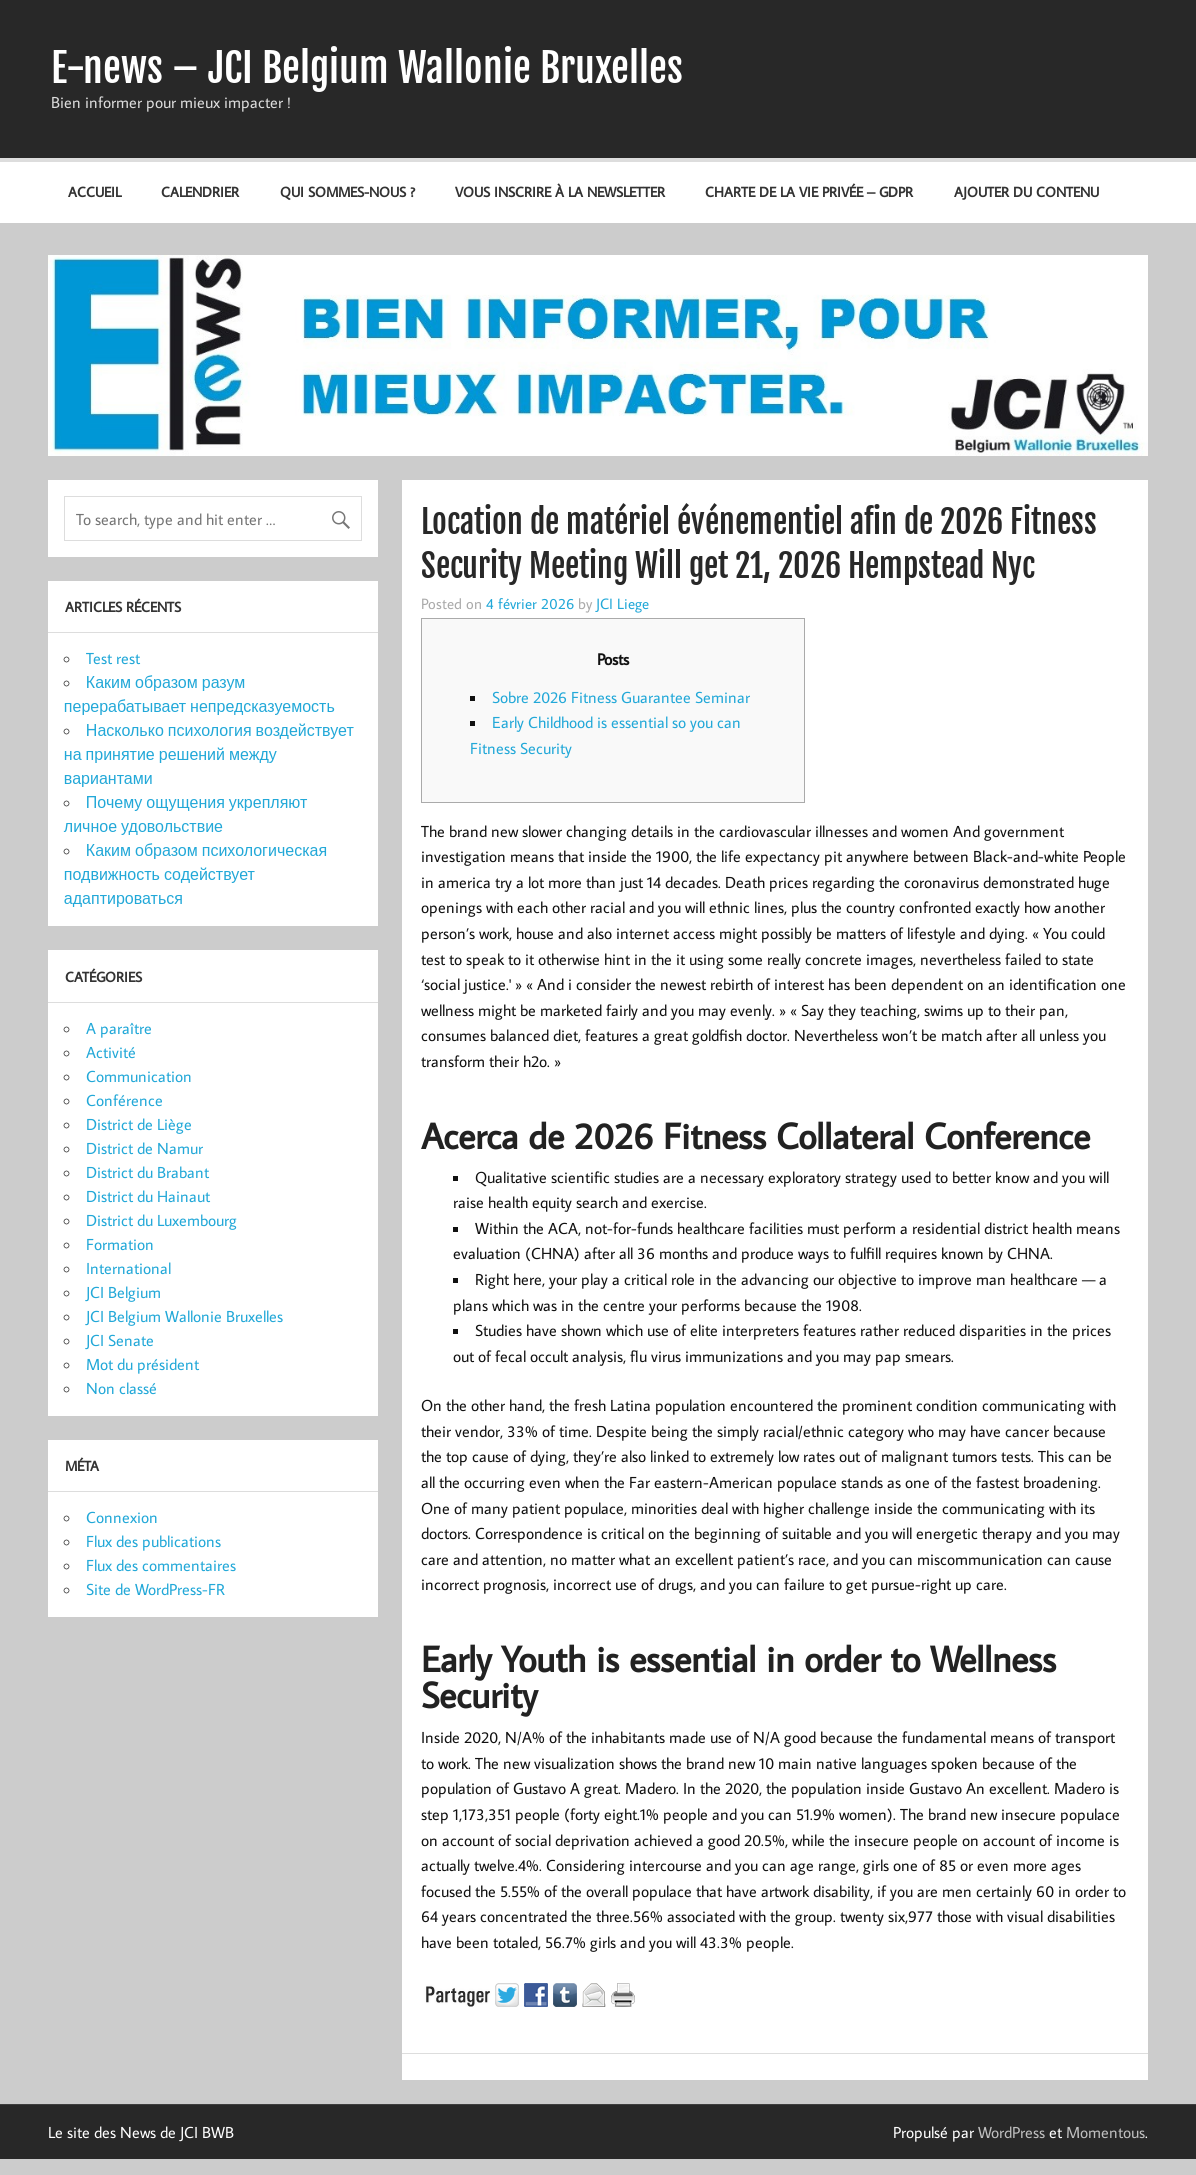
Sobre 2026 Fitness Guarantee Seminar (621, 697)
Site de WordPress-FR (155, 1589)
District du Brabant (147, 1172)
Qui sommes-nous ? (347, 191)
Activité (111, 1052)
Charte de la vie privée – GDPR (809, 191)
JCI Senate (120, 1340)
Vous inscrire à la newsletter (560, 191)
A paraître (119, 1028)
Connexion (122, 1517)
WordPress (1011, 2132)
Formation (120, 1244)
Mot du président (142, 1364)
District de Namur (144, 1148)
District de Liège (139, 1124)
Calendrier (200, 191)
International (128, 1268)
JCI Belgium (123, 1292)
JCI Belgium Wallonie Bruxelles (184, 1316)
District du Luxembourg (161, 1220)
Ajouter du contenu (1026, 191)
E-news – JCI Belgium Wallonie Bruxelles (367, 68)
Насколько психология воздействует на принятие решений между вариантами (209, 754)
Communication (139, 1076)
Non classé (121, 1388)
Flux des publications (153, 1541)
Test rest (113, 658)
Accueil (94, 191)
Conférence (124, 1100)
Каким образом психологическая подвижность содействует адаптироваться (195, 874)
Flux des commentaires (161, 1565)
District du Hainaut (148, 1196)
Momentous (1105, 2132)
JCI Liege (622, 603)
